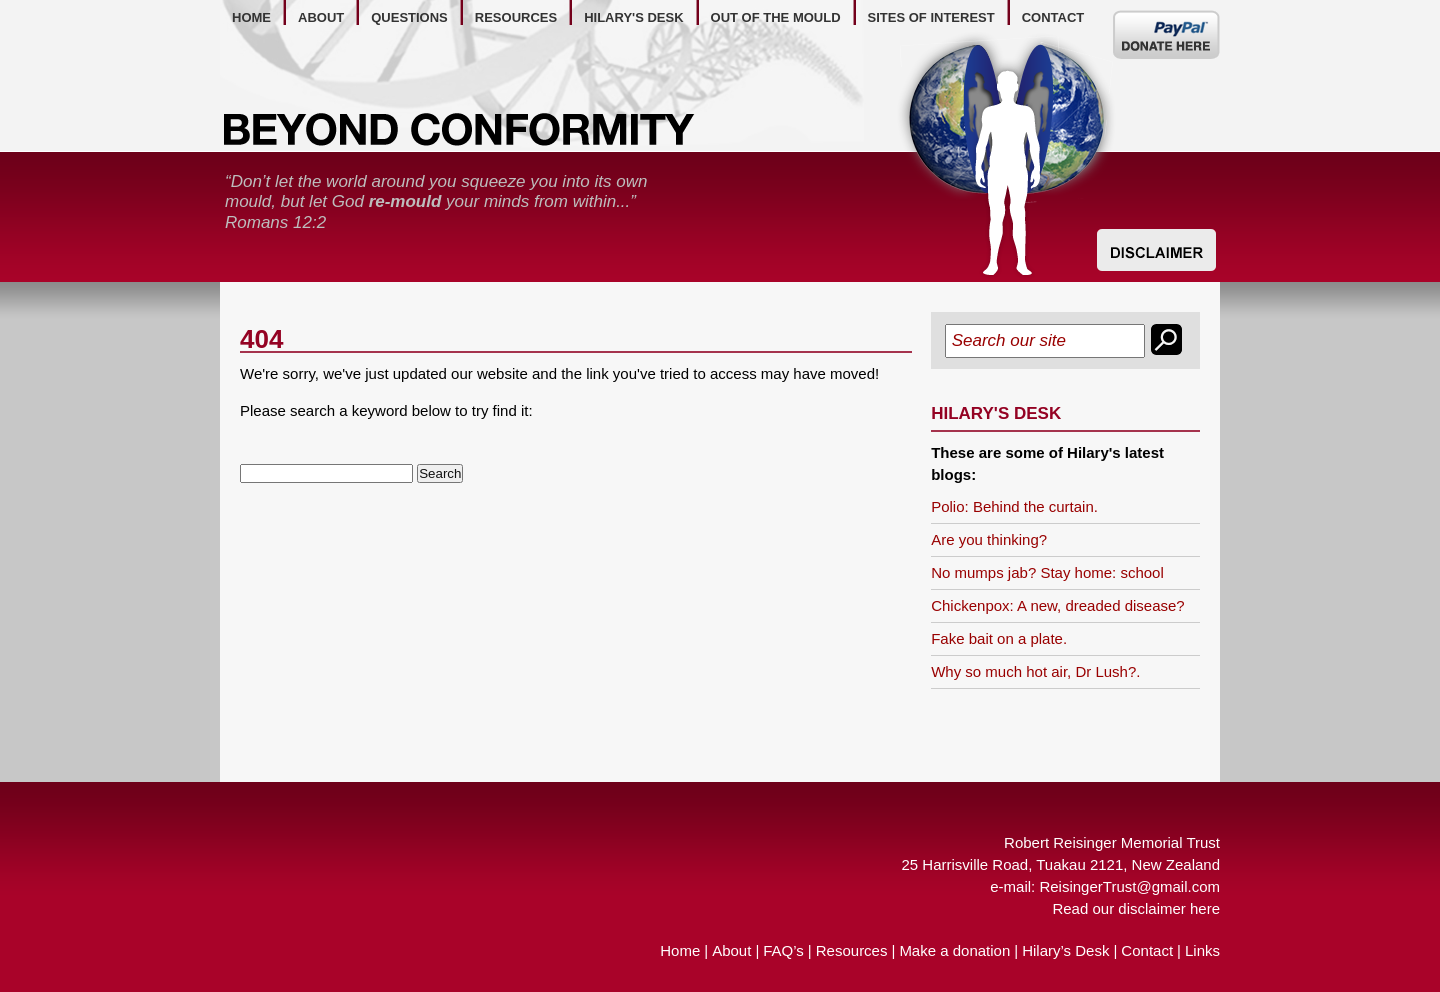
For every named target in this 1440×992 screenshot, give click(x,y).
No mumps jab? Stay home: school (1047, 572)
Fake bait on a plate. (999, 638)
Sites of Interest (931, 17)
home (251, 17)
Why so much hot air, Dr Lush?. (1035, 671)
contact (1053, 17)
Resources (852, 950)
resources (516, 17)
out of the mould (776, 17)
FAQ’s (783, 950)
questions (409, 17)
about (321, 17)
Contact (1147, 950)
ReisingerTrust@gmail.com (1129, 886)
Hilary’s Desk (1065, 950)
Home (680, 950)
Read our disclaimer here (1136, 908)
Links (1202, 950)
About (731, 950)
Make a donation (954, 950)
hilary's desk (633, 17)
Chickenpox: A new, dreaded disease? (1058, 605)
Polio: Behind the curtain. (1014, 506)
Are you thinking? (989, 539)
